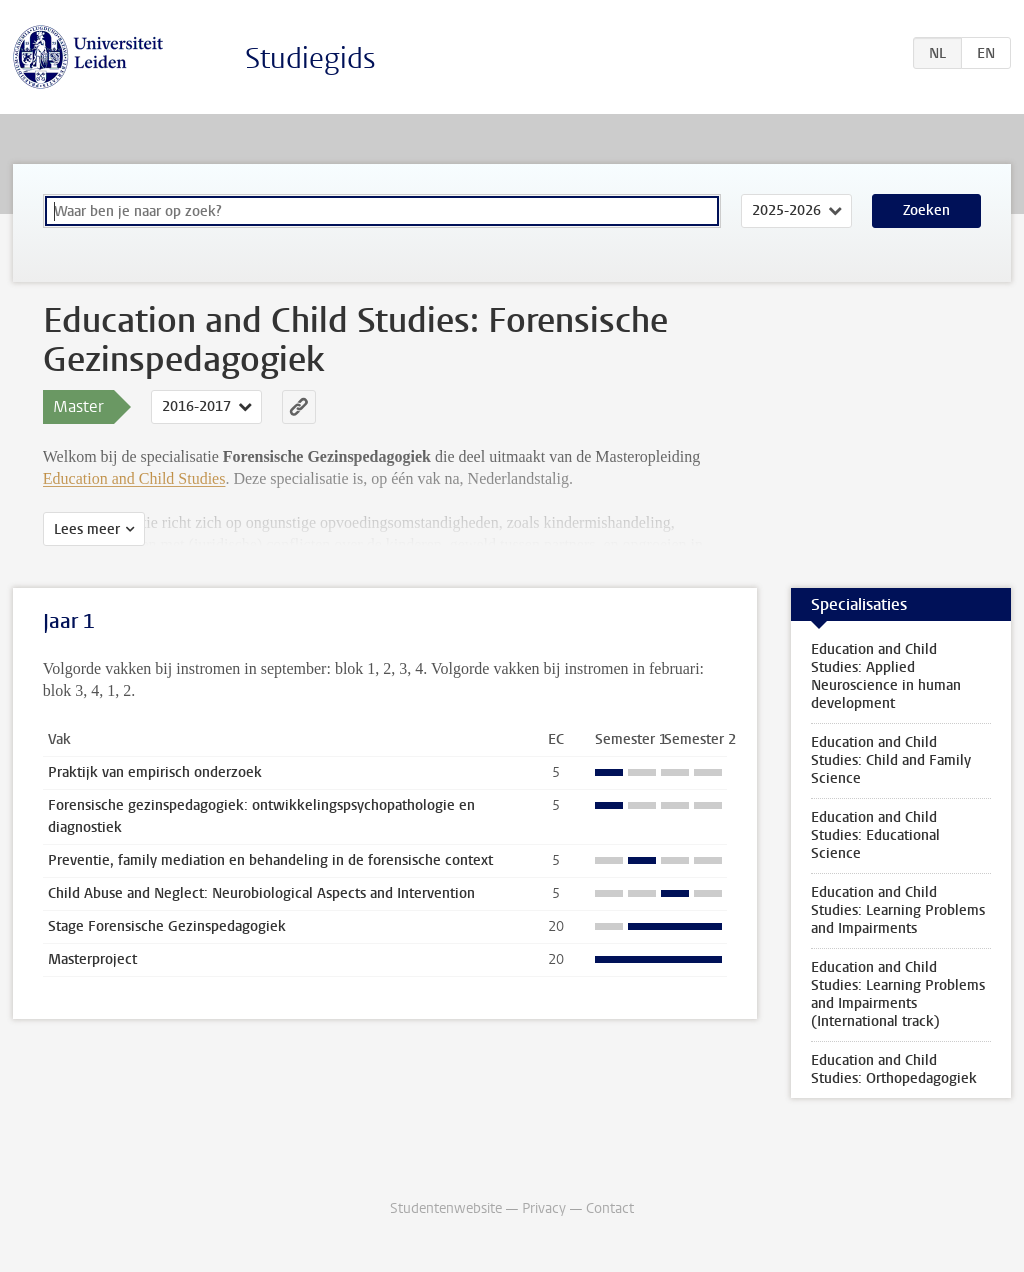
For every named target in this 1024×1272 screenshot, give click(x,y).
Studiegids (310, 58)
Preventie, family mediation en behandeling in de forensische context (270, 860)
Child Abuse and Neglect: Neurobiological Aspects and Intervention (261, 893)
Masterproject (92, 959)
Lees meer (87, 529)
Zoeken (926, 210)
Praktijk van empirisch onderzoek (155, 772)
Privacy (544, 1208)
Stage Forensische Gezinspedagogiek (167, 926)
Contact (610, 1208)
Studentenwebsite (446, 1208)
